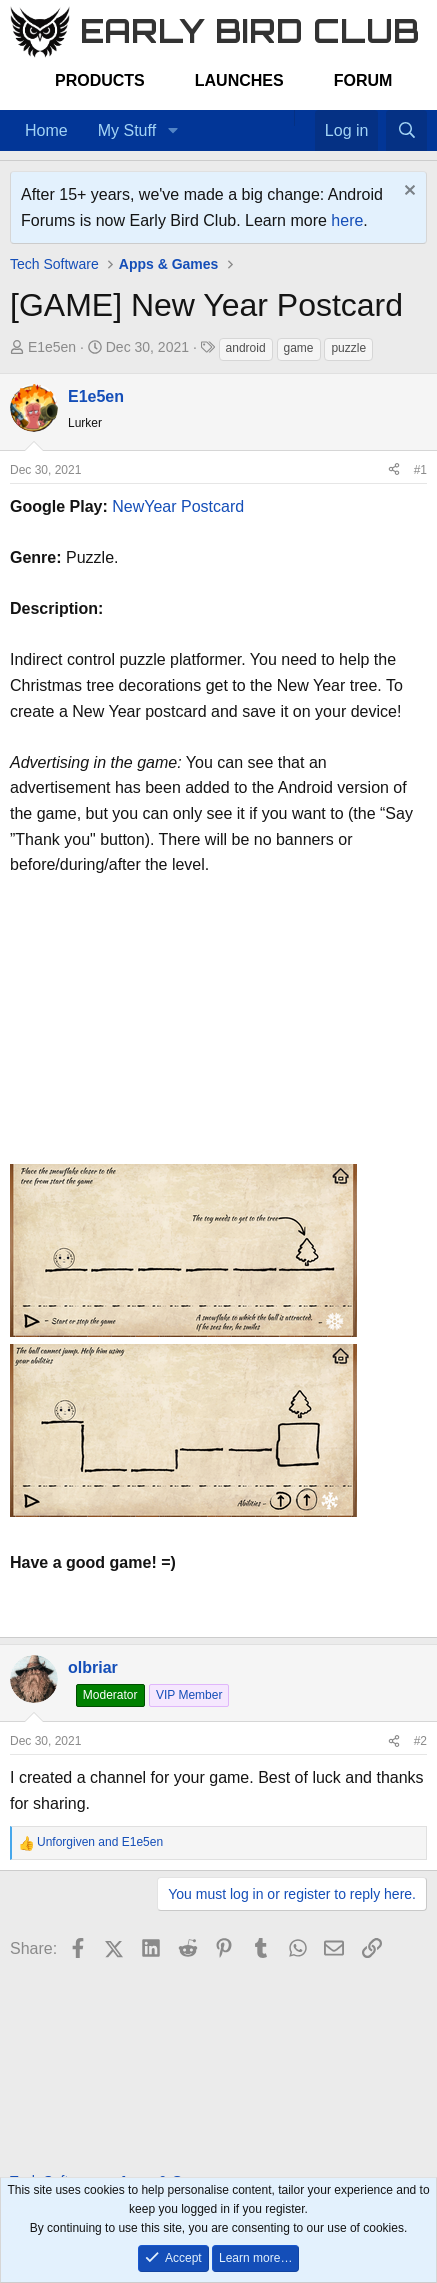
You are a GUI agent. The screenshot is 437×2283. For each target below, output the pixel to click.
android (246, 348)
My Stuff (127, 130)
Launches (239, 80)
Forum (363, 80)
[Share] (394, 470)
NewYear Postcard (178, 506)
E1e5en (52, 347)
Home (46, 130)
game (299, 348)
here (347, 220)
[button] (172, 131)
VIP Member (189, 1695)
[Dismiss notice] (407, 192)
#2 (420, 1741)
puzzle (348, 348)
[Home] (284, 118)
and (100, 1842)
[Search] (406, 131)
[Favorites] (304, 118)
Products (100, 80)
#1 (420, 470)
